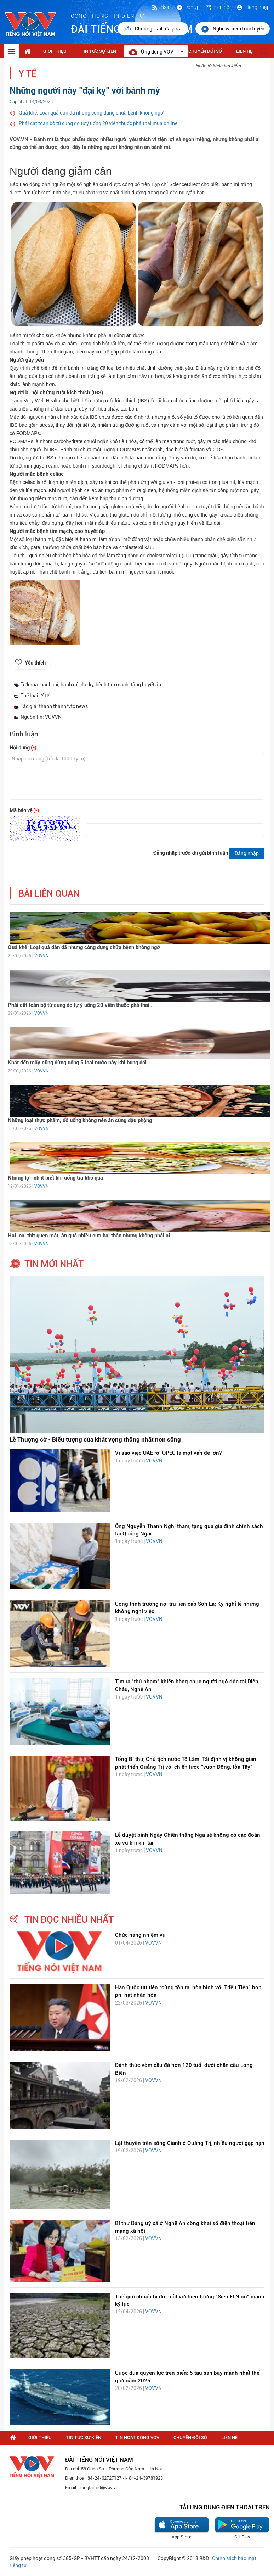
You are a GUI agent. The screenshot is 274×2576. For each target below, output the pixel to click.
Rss (160, 7)
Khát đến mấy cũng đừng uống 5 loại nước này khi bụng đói (77, 1062)
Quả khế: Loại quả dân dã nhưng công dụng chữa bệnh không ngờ (91, 113)
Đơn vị (187, 7)
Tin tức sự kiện (98, 51)
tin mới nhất (54, 1264)
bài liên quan (49, 893)
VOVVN (41, 955)
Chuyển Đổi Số (205, 51)
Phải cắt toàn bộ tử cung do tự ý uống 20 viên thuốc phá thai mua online (98, 123)
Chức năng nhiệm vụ (140, 1935)
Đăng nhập (253, 7)
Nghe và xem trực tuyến (232, 29)
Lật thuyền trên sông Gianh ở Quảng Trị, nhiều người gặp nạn (189, 2143)
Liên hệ (217, 7)
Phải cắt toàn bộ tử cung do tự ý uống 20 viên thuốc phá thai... (81, 1005)
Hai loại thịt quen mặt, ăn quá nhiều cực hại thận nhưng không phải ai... (91, 1235)
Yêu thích (35, 663)
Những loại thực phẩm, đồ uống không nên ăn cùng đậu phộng (80, 1120)
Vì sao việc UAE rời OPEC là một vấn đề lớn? (168, 1453)
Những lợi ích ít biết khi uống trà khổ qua (55, 1178)
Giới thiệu (55, 51)
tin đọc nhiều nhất (69, 1919)
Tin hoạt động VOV (137, 2437)
